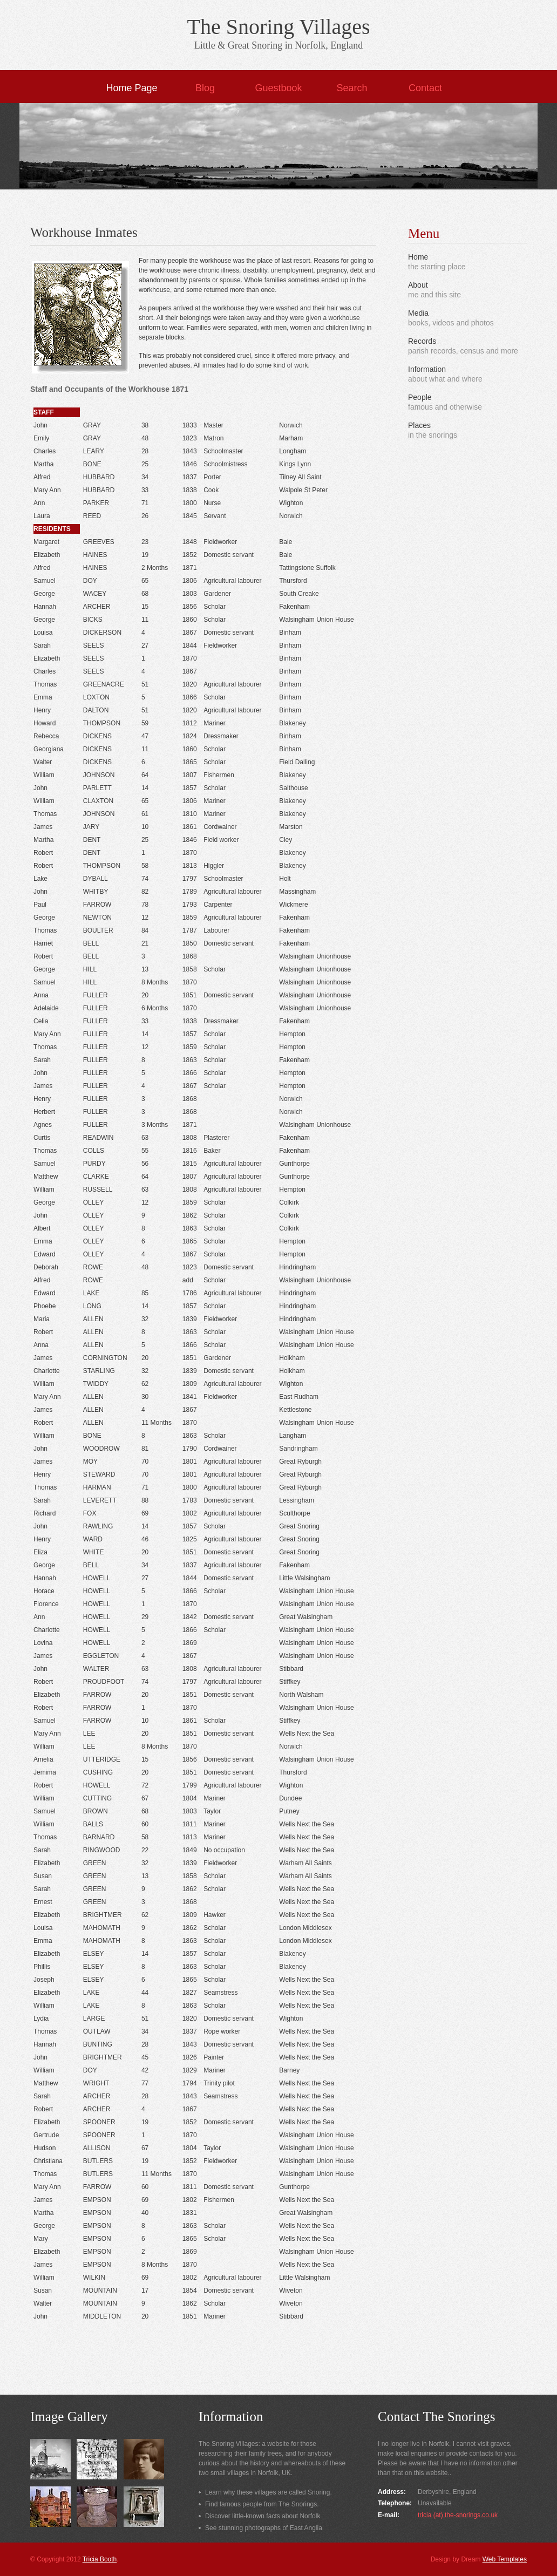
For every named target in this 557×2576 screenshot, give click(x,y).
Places (419, 425)
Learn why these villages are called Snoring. (268, 2492)
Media (418, 313)
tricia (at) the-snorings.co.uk (458, 2515)
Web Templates (505, 2559)
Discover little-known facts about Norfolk (262, 2516)
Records (422, 341)
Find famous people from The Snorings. (262, 2504)
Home (418, 257)
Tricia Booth (100, 2559)
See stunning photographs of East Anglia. (264, 2528)
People (420, 397)
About (418, 285)
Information (427, 369)
